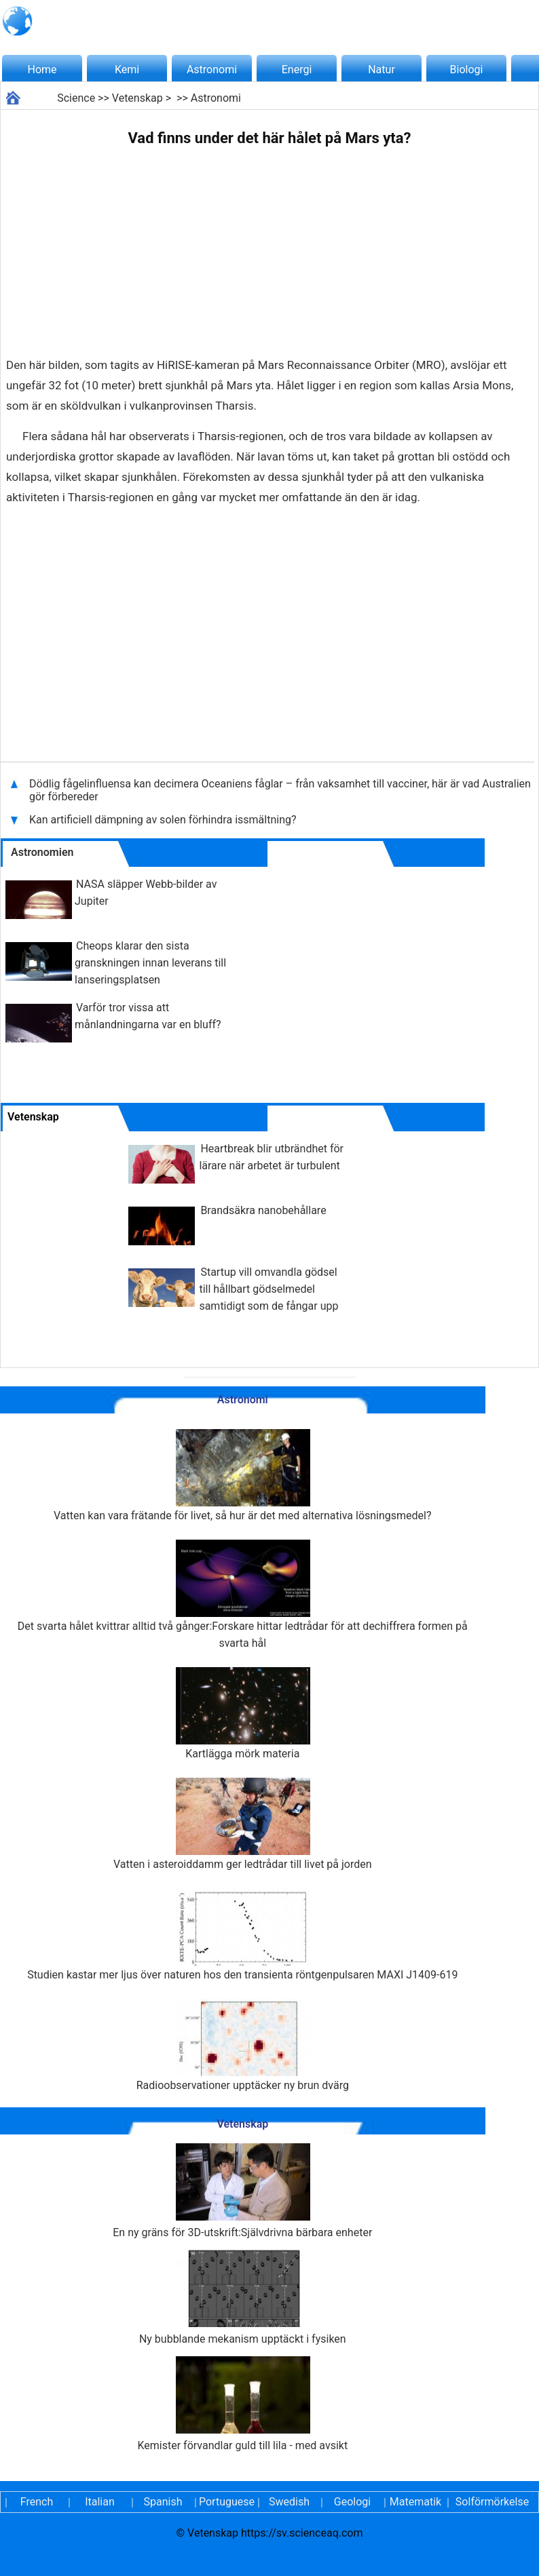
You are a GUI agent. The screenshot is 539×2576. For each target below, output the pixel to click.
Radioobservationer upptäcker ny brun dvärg (242, 2045)
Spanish (163, 2501)
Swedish (289, 2501)
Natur (381, 69)
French (36, 2501)
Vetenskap (137, 98)
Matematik (415, 2501)
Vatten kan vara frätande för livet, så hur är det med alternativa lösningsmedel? (243, 1475)
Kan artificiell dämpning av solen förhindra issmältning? (163, 819)
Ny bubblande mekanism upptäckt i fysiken (242, 2297)
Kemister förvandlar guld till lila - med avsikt (242, 2404)
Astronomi (212, 69)
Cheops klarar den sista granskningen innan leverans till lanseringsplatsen (150, 962)
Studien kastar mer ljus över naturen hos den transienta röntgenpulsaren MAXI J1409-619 (242, 1934)
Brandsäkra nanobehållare (263, 1210)
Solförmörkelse (492, 2501)
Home (41, 69)
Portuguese (226, 2501)
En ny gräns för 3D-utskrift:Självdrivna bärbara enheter (242, 2191)
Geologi (352, 2501)
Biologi (466, 69)
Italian (100, 2501)
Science (76, 98)
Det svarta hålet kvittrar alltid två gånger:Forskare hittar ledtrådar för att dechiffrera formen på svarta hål (243, 1595)
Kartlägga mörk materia (242, 1713)
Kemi (127, 69)
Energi (297, 69)
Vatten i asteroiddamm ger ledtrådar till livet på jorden (242, 1824)
